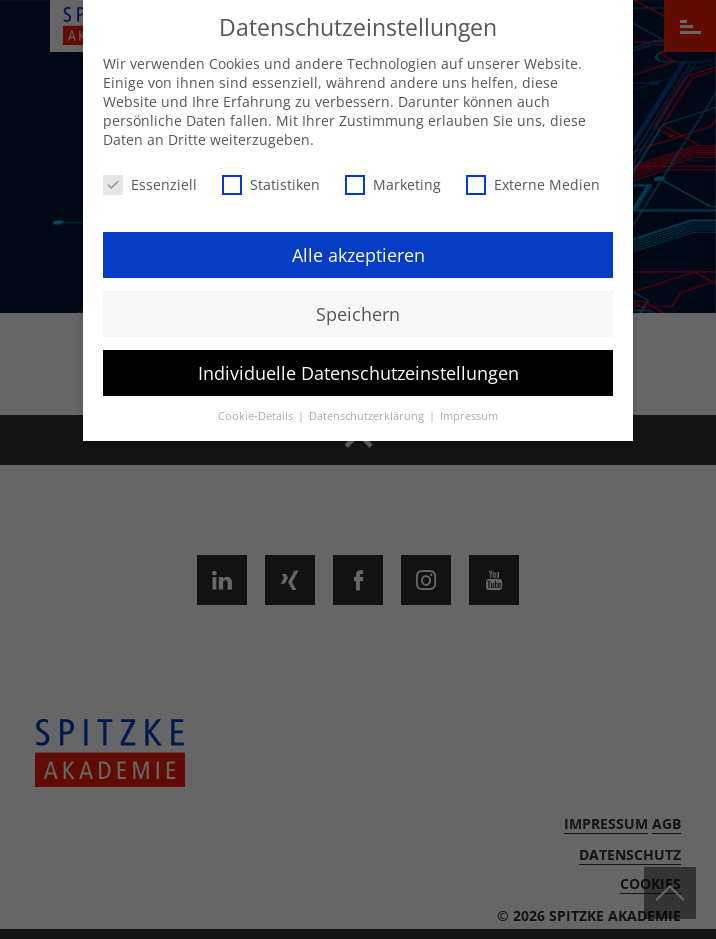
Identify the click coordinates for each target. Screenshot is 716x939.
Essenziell (150, 179)
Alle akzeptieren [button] (358, 250)
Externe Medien (533, 179)
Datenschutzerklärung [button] (368, 412)
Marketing (393, 179)
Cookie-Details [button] (257, 412)
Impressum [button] (469, 412)
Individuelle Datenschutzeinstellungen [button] (358, 368)
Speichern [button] (358, 309)
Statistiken (271, 179)
